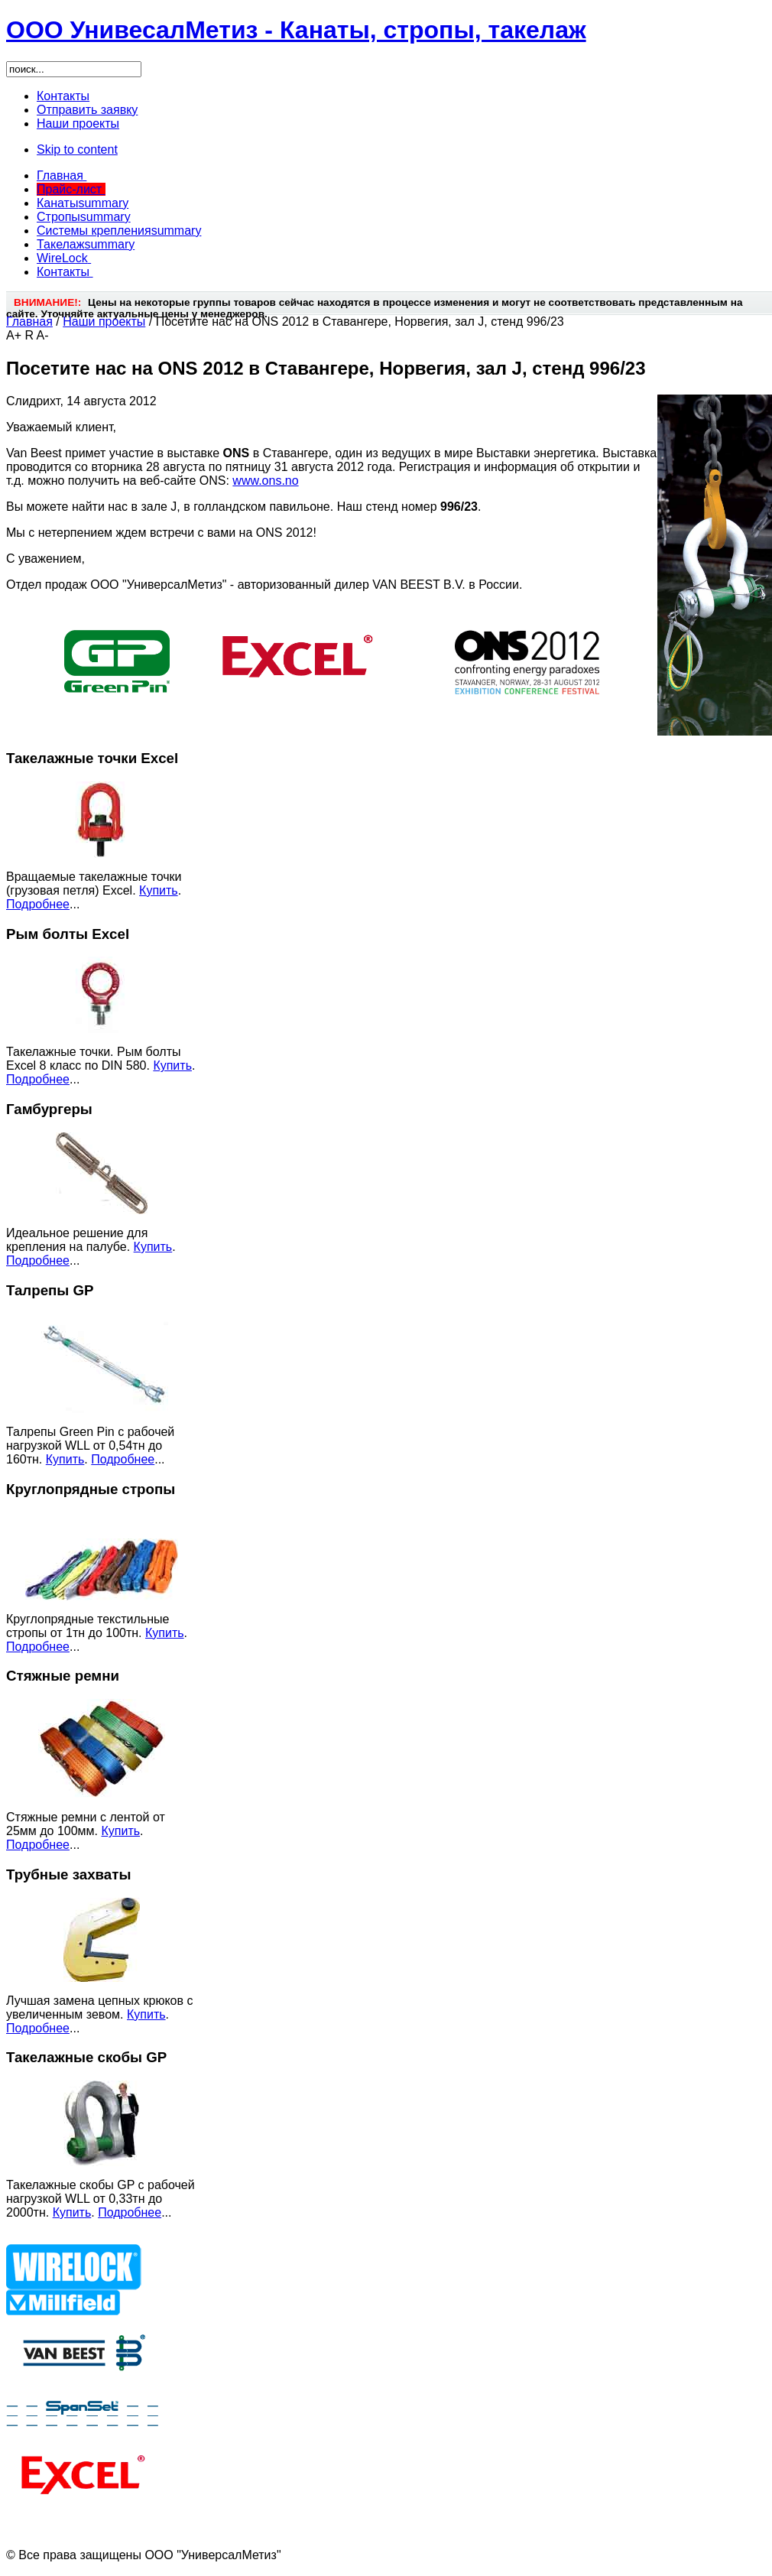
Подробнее (38, 904)
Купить (158, 890)
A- (43, 335)
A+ (13, 335)
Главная (29, 321)
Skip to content (77, 149)
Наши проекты (104, 321)
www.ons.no (265, 480)
